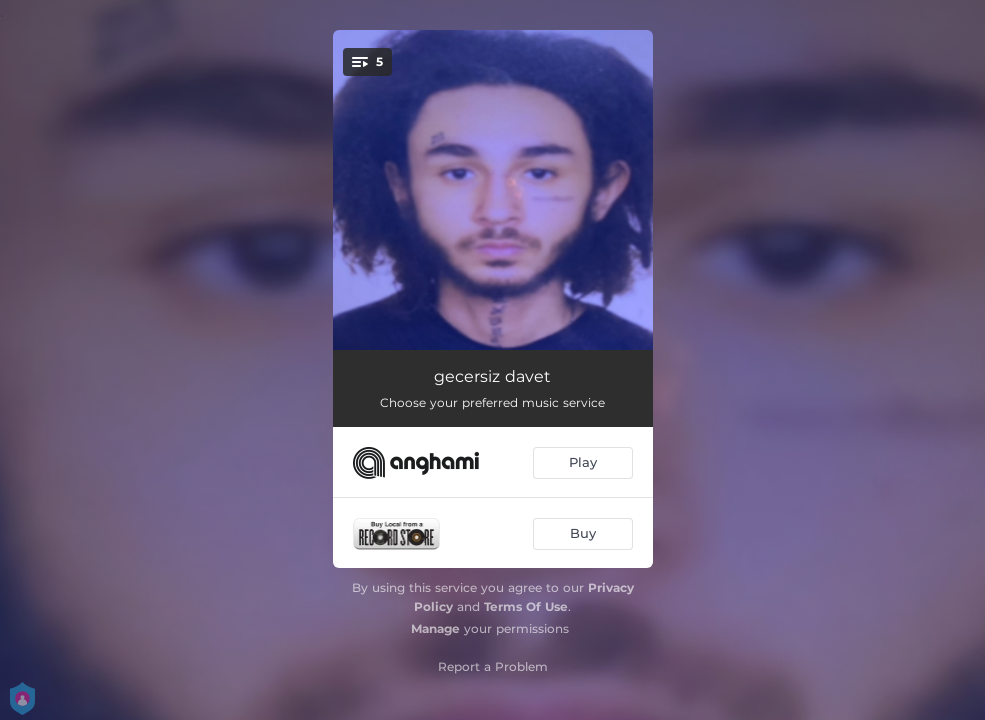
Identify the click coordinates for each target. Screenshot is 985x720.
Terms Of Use (526, 606)
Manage (435, 628)
